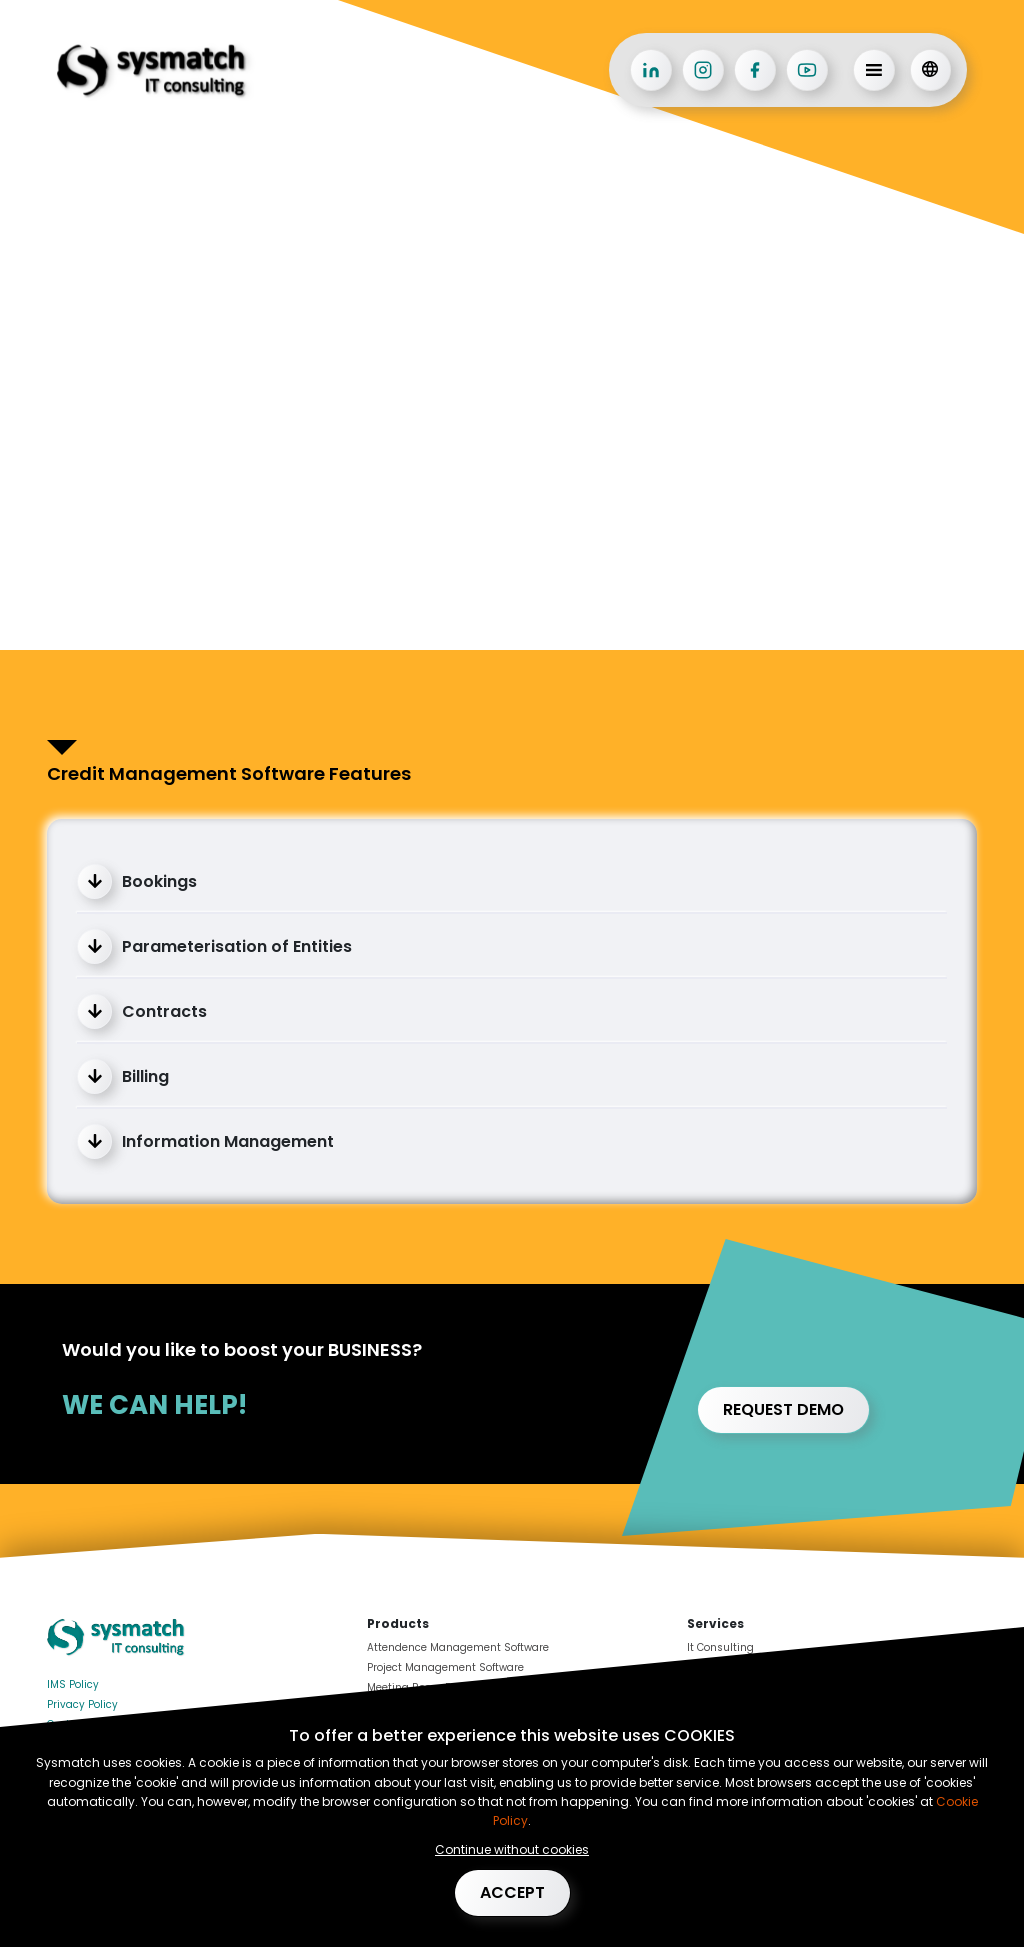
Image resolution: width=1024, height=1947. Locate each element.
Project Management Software (445, 1667)
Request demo (783, 1409)
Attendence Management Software (458, 1647)
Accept (512, 1892)
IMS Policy (73, 1684)
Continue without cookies (512, 1849)
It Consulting (720, 1647)
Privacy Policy (82, 1704)
